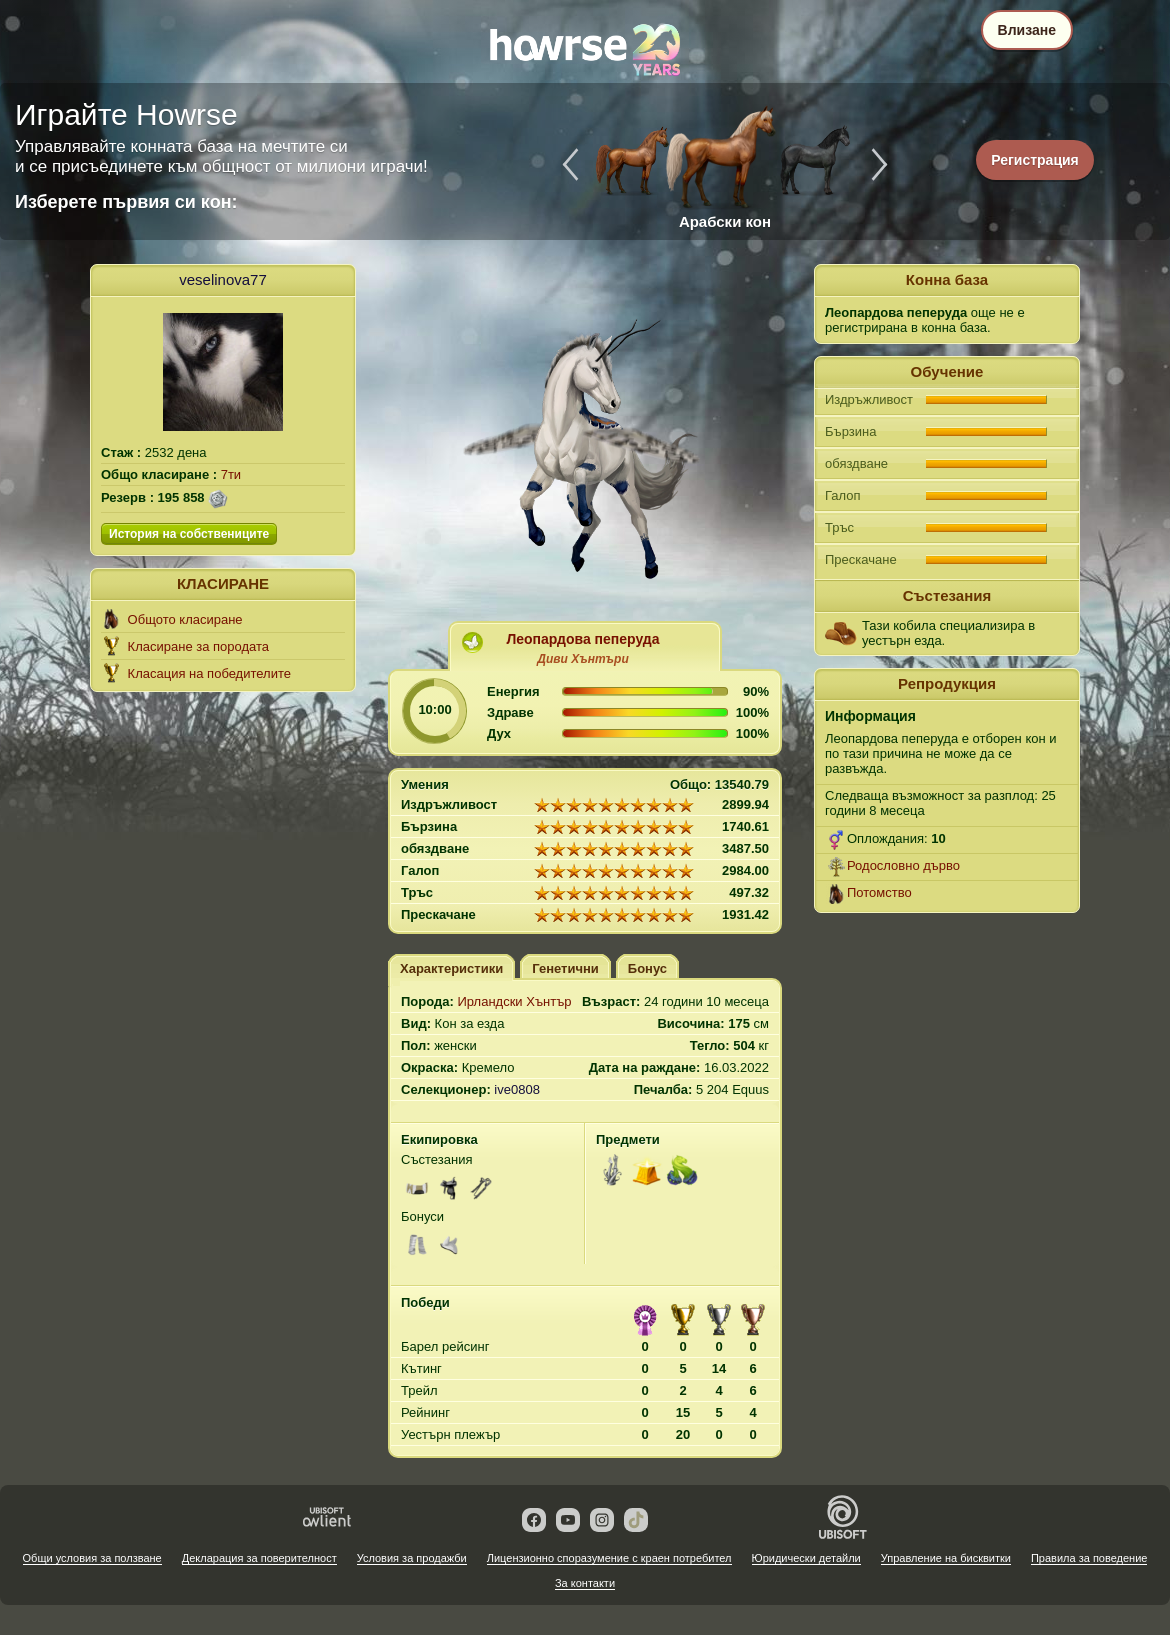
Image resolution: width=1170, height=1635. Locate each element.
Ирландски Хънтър (514, 1001)
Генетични (565, 968)
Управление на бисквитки (946, 1558)
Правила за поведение (1089, 1558)
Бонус (647, 968)
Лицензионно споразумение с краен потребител (609, 1558)
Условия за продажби (412, 1558)
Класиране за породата (198, 646)
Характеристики (451, 968)
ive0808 (517, 1089)
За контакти (585, 1583)
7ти (231, 474)
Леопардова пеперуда (582, 639)
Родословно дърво (903, 865)
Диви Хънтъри (582, 659)
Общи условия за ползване (92, 1558)
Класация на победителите (209, 673)
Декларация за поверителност (259, 1558)
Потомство (879, 892)
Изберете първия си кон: (126, 202)
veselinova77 (223, 279)
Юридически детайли (806, 1558)
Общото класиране (185, 619)
